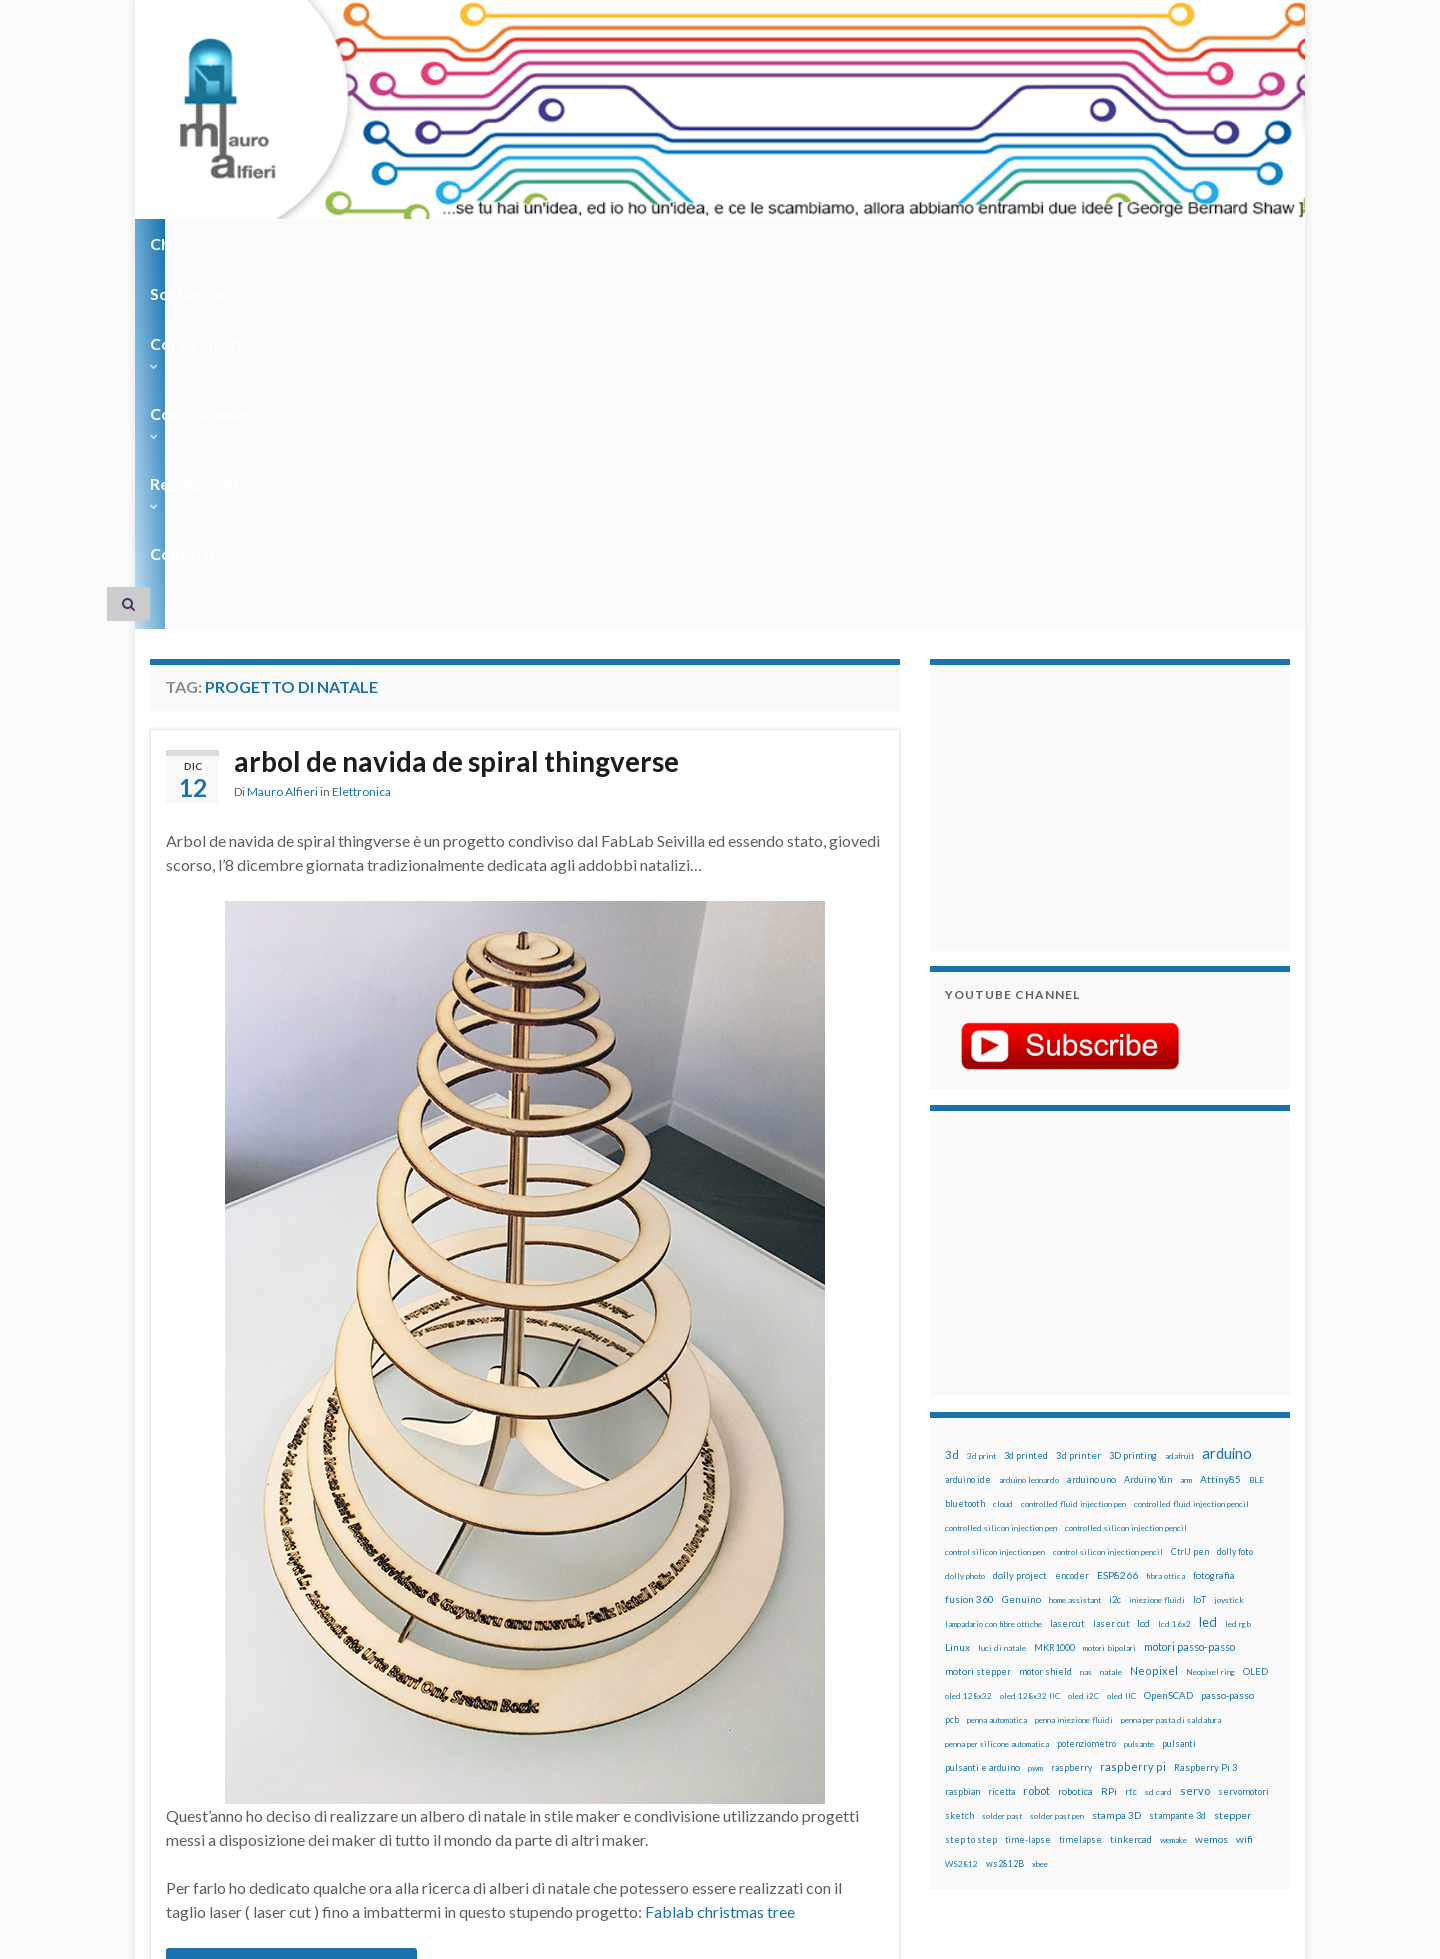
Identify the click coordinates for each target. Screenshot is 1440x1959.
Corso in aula (571, 243)
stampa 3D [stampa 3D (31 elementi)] (1116, 1455)
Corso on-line (431, 243)
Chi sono (187, 243)
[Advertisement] (1070, 445)
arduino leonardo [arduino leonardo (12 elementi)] (1029, 1120)
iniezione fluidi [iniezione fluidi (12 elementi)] (1157, 1240)
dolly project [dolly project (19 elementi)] (1020, 1215)
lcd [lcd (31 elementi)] (1143, 1263)
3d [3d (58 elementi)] (952, 1094)
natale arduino (411, 1741)
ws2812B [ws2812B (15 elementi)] (1005, 1503)
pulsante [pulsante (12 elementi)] (1139, 1384)
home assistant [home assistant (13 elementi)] (1075, 1240)
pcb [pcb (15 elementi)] (952, 1359)
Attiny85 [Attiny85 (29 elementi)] (1220, 1119)
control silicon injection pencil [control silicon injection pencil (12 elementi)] (1108, 1192)
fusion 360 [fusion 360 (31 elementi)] (969, 1239)
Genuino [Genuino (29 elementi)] (1021, 1239)
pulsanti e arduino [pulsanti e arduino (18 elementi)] (982, 1407)
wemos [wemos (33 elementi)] (1211, 1479)
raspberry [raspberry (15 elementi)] (1071, 1407)
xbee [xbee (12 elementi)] (1040, 1504)
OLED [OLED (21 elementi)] (1255, 1311)
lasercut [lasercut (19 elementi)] (1067, 1263)
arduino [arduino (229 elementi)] (1227, 1093)
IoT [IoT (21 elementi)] (1199, 1239)
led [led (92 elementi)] (1208, 1262)
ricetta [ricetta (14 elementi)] (1001, 1432)
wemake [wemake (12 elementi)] (1173, 1480)
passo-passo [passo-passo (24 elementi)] (1227, 1335)
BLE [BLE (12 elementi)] (1256, 1120)
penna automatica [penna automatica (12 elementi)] (997, 1360)
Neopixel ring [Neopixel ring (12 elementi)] (1210, 1312)
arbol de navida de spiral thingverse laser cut (346, 1725)
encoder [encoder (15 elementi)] (1072, 1215)
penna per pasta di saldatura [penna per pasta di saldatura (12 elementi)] (1171, 1360)
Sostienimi (300, 243)
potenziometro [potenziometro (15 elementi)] (1086, 1383)
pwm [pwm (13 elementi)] (1035, 1408)
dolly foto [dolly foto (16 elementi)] (1235, 1191)
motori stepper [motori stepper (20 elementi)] (978, 1311)
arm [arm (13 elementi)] (1186, 1120)
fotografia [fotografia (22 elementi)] (1214, 1215)
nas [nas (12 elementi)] (1086, 1312)
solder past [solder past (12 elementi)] (1002, 1456)
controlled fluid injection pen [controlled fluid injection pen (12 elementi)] (1073, 1144)
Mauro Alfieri (282, 434)
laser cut (287, 1741)
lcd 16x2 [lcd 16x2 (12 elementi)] (1174, 1264)
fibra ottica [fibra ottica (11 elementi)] (1165, 1216)
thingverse (245, 1757)
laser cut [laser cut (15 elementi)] (1111, 1263)
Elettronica (361, 434)
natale (340, 1741)
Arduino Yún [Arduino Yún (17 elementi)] (1148, 1119)
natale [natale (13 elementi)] (1111, 1312)
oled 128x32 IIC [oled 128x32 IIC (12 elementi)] (1030, 1336)
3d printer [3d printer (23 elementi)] (1078, 1095)
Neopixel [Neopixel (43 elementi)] (1154, 1310)
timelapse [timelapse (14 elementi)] (1080, 1480)
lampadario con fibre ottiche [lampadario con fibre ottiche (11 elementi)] (993, 1264)
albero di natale (237, 1709)
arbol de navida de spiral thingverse (473, 403)
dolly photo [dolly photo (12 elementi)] (965, 1216)
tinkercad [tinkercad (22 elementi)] (1131, 1479)
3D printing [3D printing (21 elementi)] (1133, 1095)
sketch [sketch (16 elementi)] (959, 1455)
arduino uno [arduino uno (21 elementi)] (1091, 1119)
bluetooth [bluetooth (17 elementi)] (965, 1143)
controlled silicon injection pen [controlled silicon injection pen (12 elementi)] (1001, 1168)
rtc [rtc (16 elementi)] (1131, 1431)
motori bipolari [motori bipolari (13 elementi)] (1109, 1288)
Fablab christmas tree (720, 1551)
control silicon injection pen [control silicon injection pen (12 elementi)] (995, 1192)
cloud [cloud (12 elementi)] (1003, 1144)
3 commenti (847, 1709)
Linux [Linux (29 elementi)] (957, 1287)
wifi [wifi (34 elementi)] (1244, 1479)
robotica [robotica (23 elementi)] (1075, 1431)
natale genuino (510, 1741)
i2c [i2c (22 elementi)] (1115, 1239)
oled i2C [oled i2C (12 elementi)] (1083, 1336)
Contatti (830, 243)
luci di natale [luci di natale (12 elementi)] (1002, 1288)
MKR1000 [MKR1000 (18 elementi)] (1054, 1287)
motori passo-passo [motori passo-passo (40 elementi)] (1189, 1286)
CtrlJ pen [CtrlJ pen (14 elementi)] (1190, 1192)
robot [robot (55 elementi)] (1036, 1430)
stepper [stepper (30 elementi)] (1232, 1455)
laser (239, 1741)
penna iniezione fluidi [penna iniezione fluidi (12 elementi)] (1074, 1360)
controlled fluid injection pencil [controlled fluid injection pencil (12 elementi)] (1191, 1144)
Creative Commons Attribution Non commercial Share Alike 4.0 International (877, 1866)
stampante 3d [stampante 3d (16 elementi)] (1177, 1455)
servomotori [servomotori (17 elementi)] (1243, 1431)
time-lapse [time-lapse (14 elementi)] (1028, 1480)
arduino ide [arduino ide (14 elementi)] (968, 1120)
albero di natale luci (352, 1709)
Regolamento (711, 243)
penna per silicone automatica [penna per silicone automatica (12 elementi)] (997, 1384)
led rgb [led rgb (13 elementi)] (1238, 1264)
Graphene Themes (318, 1934)
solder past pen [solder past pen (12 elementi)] (1057, 1456)
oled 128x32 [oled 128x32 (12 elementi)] (968, 1336)
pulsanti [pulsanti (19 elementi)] (1179, 1383)
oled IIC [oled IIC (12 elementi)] (1121, 1336)
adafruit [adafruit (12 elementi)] (1179, 1096)
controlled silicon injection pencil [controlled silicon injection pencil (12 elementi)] (1126, 1168)
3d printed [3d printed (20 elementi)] (1026, 1095)
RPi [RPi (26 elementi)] (1109, 1431)
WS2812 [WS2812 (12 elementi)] (961, 1504)
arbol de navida (466, 1709)
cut (503, 1725)
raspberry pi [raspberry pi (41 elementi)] (1133, 1406)
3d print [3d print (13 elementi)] (981, 1096)
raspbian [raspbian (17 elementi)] (962, 1431)
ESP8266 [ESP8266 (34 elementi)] (1117, 1215)
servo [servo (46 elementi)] (1195, 1430)
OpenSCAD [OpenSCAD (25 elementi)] (1168, 1335)
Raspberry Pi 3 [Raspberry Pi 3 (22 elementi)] (1205, 1407)
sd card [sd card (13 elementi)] (1158, 1432)
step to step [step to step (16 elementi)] (971, 1479)
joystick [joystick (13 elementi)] (1229, 1240)
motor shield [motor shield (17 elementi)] (1045, 1311)
